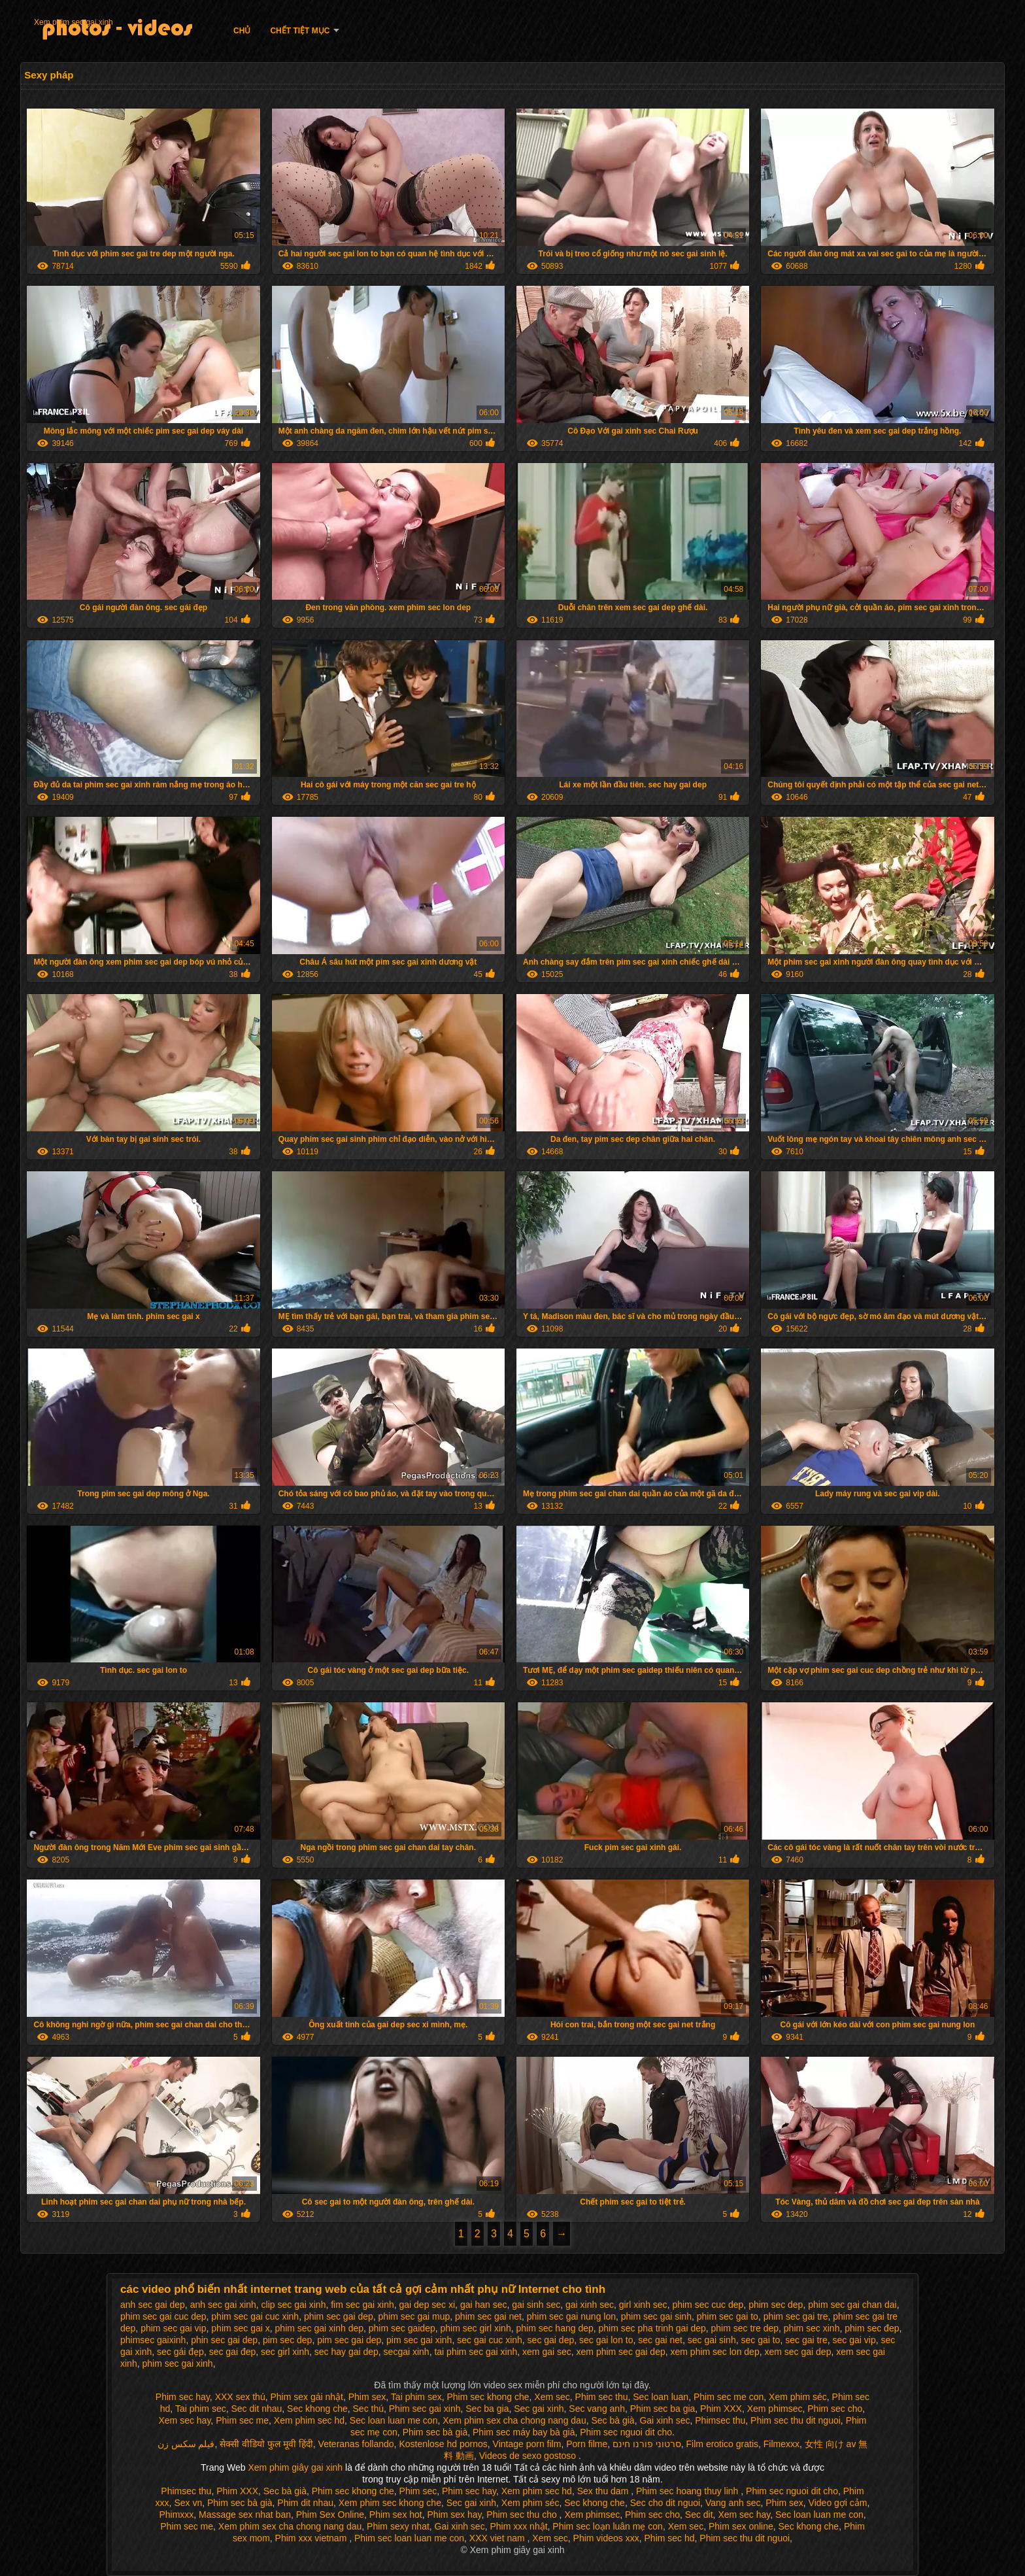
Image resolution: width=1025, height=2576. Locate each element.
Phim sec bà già (435, 2432)
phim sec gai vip (173, 2328)
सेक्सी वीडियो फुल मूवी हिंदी (266, 2444)
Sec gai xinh (538, 2408)
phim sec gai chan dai (852, 2304)
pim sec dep (287, 2340)
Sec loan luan (660, 2397)
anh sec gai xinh (223, 2304)
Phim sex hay (455, 2514)
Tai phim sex (416, 2397)
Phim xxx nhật (518, 2526)
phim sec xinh (812, 2328)
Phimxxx (176, 2514)
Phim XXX (721, 2408)
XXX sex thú (240, 2397)
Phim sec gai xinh (425, 2408)
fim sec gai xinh (362, 2304)
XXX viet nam (498, 2538)
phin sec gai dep (224, 2340)
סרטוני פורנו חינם (647, 2444)
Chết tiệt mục (299, 30)
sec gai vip (854, 2340)
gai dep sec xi (427, 2304)
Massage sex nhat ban (245, 2514)
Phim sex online (741, 2526)
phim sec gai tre (796, 2316)
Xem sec (551, 2397)
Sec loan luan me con (394, 2420)
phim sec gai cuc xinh (255, 2316)
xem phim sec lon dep (715, 2351)
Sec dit (699, 2514)
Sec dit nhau (256, 2408)
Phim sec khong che (487, 2397)
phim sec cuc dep (707, 2304)
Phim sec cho (834, 2408)
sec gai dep (551, 2340)
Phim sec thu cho (522, 2514)
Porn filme (586, 2444)
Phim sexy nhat (398, 2526)
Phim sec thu (601, 2397)
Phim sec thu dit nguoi (795, 2420)
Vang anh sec (733, 2503)
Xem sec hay (184, 2420)
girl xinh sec (643, 2304)
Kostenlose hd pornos (443, 2444)
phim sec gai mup (414, 2316)
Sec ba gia (487, 2408)
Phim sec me (242, 2420)
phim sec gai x (240, 2328)
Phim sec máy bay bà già (524, 2432)
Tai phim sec (200, 2408)
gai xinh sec (589, 2304)
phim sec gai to (727, 2316)
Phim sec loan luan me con (409, 2538)
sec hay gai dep (346, 2351)
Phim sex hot (395, 2514)
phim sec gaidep (402, 2328)
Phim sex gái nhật (306, 2397)
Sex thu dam (604, 2491)
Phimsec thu (720, 2420)
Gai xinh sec (664, 2420)
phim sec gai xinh (177, 2363)
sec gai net (660, 2340)
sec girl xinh (285, 2351)
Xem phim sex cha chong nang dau (514, 2420)
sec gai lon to (606, 2340)
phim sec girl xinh (476, 2328)
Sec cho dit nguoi (665, 2503)
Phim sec (418, 2491)
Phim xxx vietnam (312, 2538)
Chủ (241, 30)
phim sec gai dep (338, 2316)
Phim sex (367, 2397)
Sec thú (368, 2408)
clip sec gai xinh (293, 2304)
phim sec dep (775, 2304)
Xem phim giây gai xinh (296, 2467)
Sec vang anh (597, 2408)
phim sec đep (872, 2328)
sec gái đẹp (180, 2351)
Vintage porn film (527, 2444)
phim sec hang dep (554, 2328)
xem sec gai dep (797, 2351)
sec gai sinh (712, 2340)
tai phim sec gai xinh (475, 2351)
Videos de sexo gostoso (527, 2455)
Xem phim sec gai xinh (73, 22)
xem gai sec (546, 2351)
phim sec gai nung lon (571, 2316)
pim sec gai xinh (419, 2340)
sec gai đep (232, 2351)
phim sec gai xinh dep (319, 2328)
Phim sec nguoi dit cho (626, 2432)
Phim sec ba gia (663, 2408)
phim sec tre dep (745, 2328)
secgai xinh (406, 2351)
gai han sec (483, 2304)
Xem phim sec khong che (390, 2503)
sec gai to (760, 2340)
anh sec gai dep (152, 2304)
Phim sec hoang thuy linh (688, 2491)
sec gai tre (806, 2340)
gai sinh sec (536, 2304)
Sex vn (188, 2503)
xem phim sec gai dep (621, 2351)
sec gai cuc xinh (489, 2340)
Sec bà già (612, 2420)
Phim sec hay (183, 2397)
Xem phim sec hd (309, 2420)
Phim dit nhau (305, 2503)
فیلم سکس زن (186, 2444)
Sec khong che (317, 2408)
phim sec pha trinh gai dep (652, 2328)
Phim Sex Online (330, 2514)
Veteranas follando (356, 2444)
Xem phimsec (775, 2408)
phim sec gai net (488, 2316)
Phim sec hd (670, 2538)
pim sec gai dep (349, 2340)
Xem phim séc (798, 2397)
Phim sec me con (729, 2397)
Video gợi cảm (838, 2503)
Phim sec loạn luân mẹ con (607, 2526)
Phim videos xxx (606, 2538)
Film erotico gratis (722, 2444)
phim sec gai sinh (656, 2316)
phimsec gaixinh (153, 2340)
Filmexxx (781, 2444)
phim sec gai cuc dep (163, 2316)
